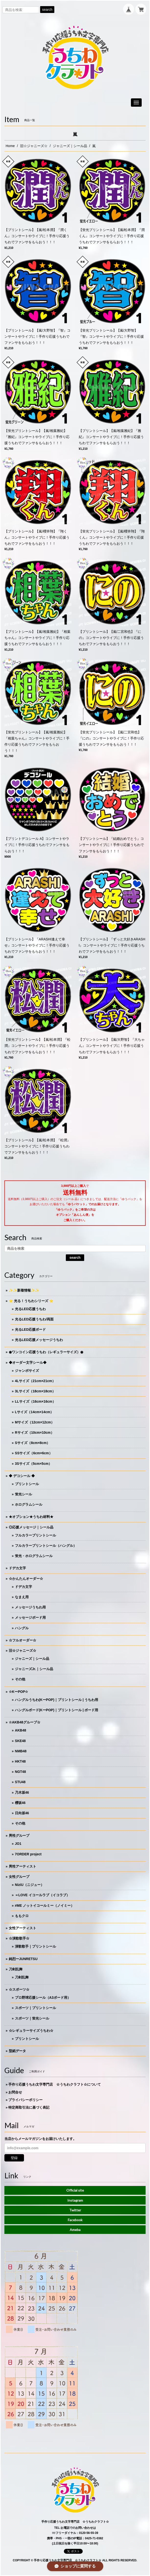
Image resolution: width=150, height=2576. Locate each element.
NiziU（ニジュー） (29, 1885)
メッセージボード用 (30, 1617)
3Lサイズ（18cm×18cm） (35, 1391)
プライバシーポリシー (25, 2100)
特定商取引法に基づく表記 (28, 2107)
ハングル (22, 1628)
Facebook (75, 2220)
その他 (20, 1679)
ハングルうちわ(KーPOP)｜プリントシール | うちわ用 (56, 1700)
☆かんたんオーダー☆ (26, 1579)
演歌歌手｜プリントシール (35, 1946)
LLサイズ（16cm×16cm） (35, 1401)
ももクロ (22, 1916)
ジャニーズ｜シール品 (70, 146)
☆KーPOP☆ (18, 1692)
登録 (14, 2158)
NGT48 (20, 1772)
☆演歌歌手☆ (19, 1938)
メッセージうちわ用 (30, 1607)
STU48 (20, 1782)
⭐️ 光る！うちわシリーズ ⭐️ (31, 1301)
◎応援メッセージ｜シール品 (31, 1527)
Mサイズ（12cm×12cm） (34, 1422)
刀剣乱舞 (16, 1969)
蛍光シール (23, 1494)
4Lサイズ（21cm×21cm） (35, 1381)
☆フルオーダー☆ (22, 1640)
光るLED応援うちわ (30, 1309)
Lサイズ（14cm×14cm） (34, 1412)
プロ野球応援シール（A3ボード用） (43, 1997)
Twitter (75, 2210)
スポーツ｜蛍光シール (32, 2018)
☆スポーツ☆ (19, 1989)
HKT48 (20, 1761)
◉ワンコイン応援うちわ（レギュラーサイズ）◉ (46, 1352)
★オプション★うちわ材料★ (31, 1517)
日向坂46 (22, 1813)
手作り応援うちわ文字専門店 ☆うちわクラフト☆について (54, 2084)
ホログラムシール (28, 1504)
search (47, 10)
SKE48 (20, 1741)
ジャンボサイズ (27, 1371)
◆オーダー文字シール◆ (27, 1362)
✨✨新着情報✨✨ (24, 1290)
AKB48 (20, 1730)
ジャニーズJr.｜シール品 (34, 1669)
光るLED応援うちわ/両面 (34, 1319)
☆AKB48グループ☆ (24, 1722)
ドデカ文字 (17, 1568)
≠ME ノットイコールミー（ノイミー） (44, 1905)
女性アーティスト (22, 1928)
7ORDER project (28, 1854)
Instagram (75, 2200)
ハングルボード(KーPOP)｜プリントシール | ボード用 (56, 1710)
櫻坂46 (20, 1803)
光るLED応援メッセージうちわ (39, 1340)
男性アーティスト (22, 1866)
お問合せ (15, 2092)
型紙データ (17, 2051)
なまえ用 (22, 1597)
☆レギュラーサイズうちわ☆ (31, 2031)
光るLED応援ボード (30, 1329)
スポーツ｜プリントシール (35, 2008)
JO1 (18, 1844)
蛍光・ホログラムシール (34, 1556)
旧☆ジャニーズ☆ (33, 146)
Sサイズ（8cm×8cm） (32, 1443)
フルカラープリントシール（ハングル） (46, 1546)
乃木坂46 (22, 1792)
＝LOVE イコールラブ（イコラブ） (42, 1895)
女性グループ (19, 1877)
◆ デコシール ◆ (22, 1476)
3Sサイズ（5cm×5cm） (33, 1464)
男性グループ (19, 1835)
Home (10, 146)
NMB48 (20, 1751)
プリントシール (27, 1484)
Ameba (75, 2230)
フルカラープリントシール (35, 1535)
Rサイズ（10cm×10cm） (34, 1432)
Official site (75, 2190)
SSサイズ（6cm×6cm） (33, 1453)
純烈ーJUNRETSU (23, 1959)
